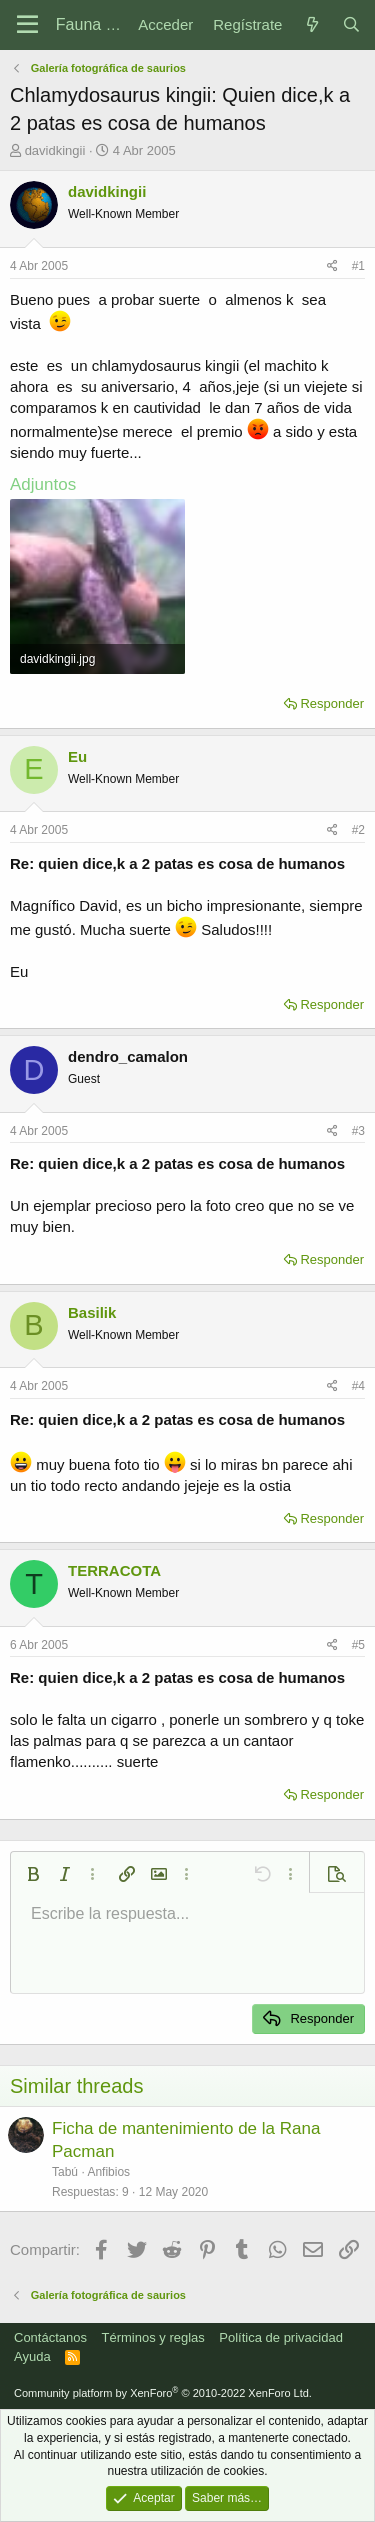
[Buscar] (351, 24)
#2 (358, 830)
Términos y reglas (153, 2337)
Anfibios (108, 2172)
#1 (358, 266)
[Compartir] (332, 266)
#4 (358, 1386)
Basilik (92, 1312)
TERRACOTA (114, 1570)
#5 (358, 1645)
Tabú (65, 2172)
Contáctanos (50, 2337)
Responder (332, 703)
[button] (33, 1874)
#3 (358, 1131)
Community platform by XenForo (163, 2393)
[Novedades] (311, 24)
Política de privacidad (281, 2337)
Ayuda (32, 2356)
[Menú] (27, 25)
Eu (77, 756)
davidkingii (55, 150)
